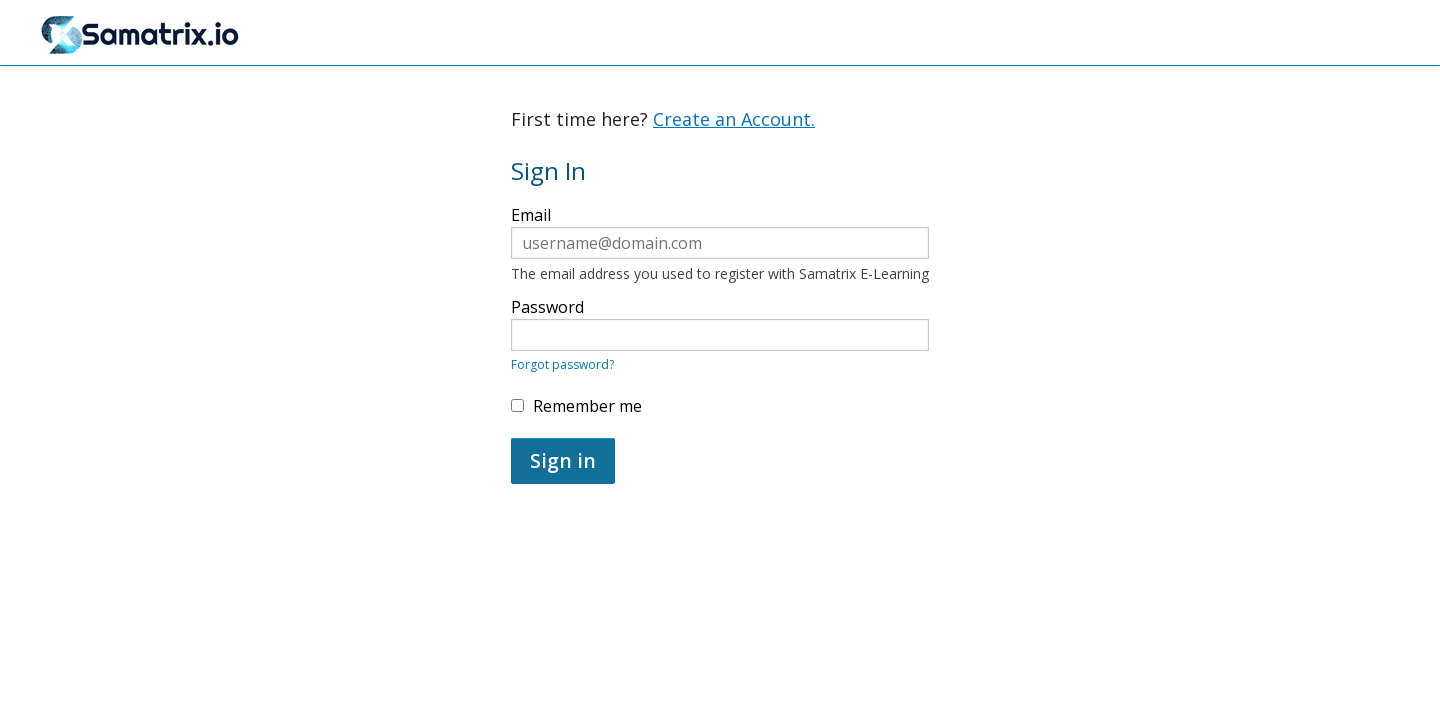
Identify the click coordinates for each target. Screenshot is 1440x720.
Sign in (563, 460)
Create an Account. (734, 119)
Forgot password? (562, 364)
